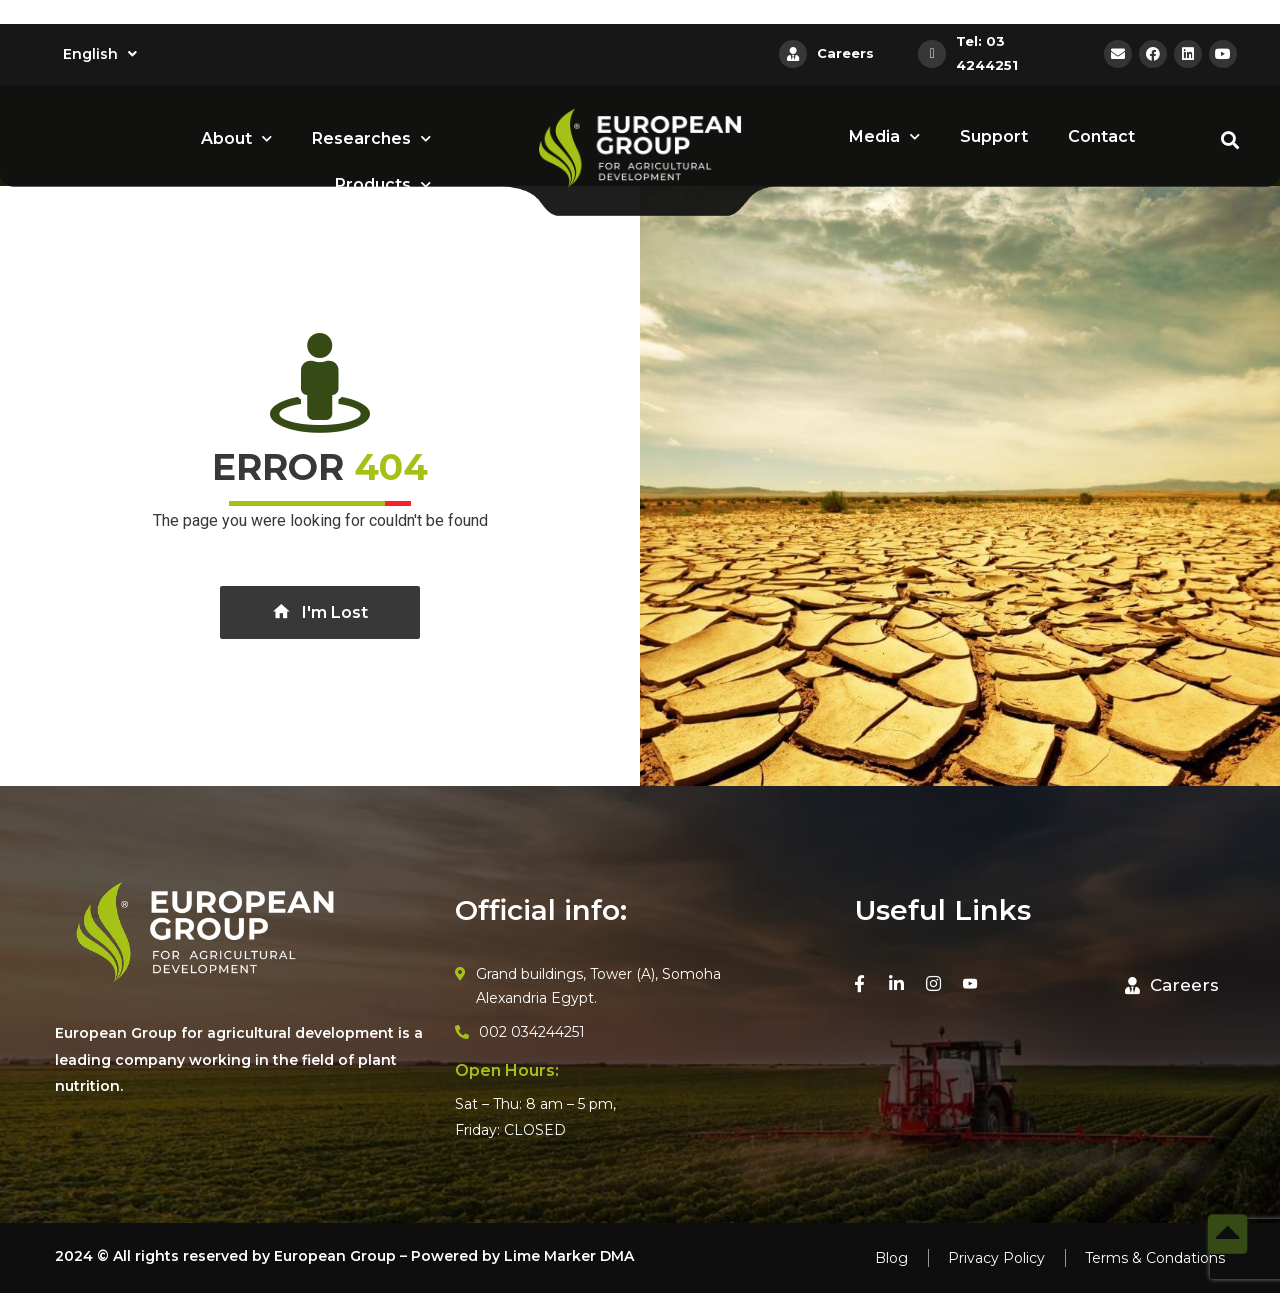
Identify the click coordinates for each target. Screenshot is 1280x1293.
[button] (1172, 986)
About (236, 138)
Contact (1101, 136)
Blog (891, 1258)
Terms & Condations (1155, 1258)
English (100, 54)
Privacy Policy (996, 1258)
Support (994, 136)
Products (383, 184)
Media (884, 136)
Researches (371, 138)
